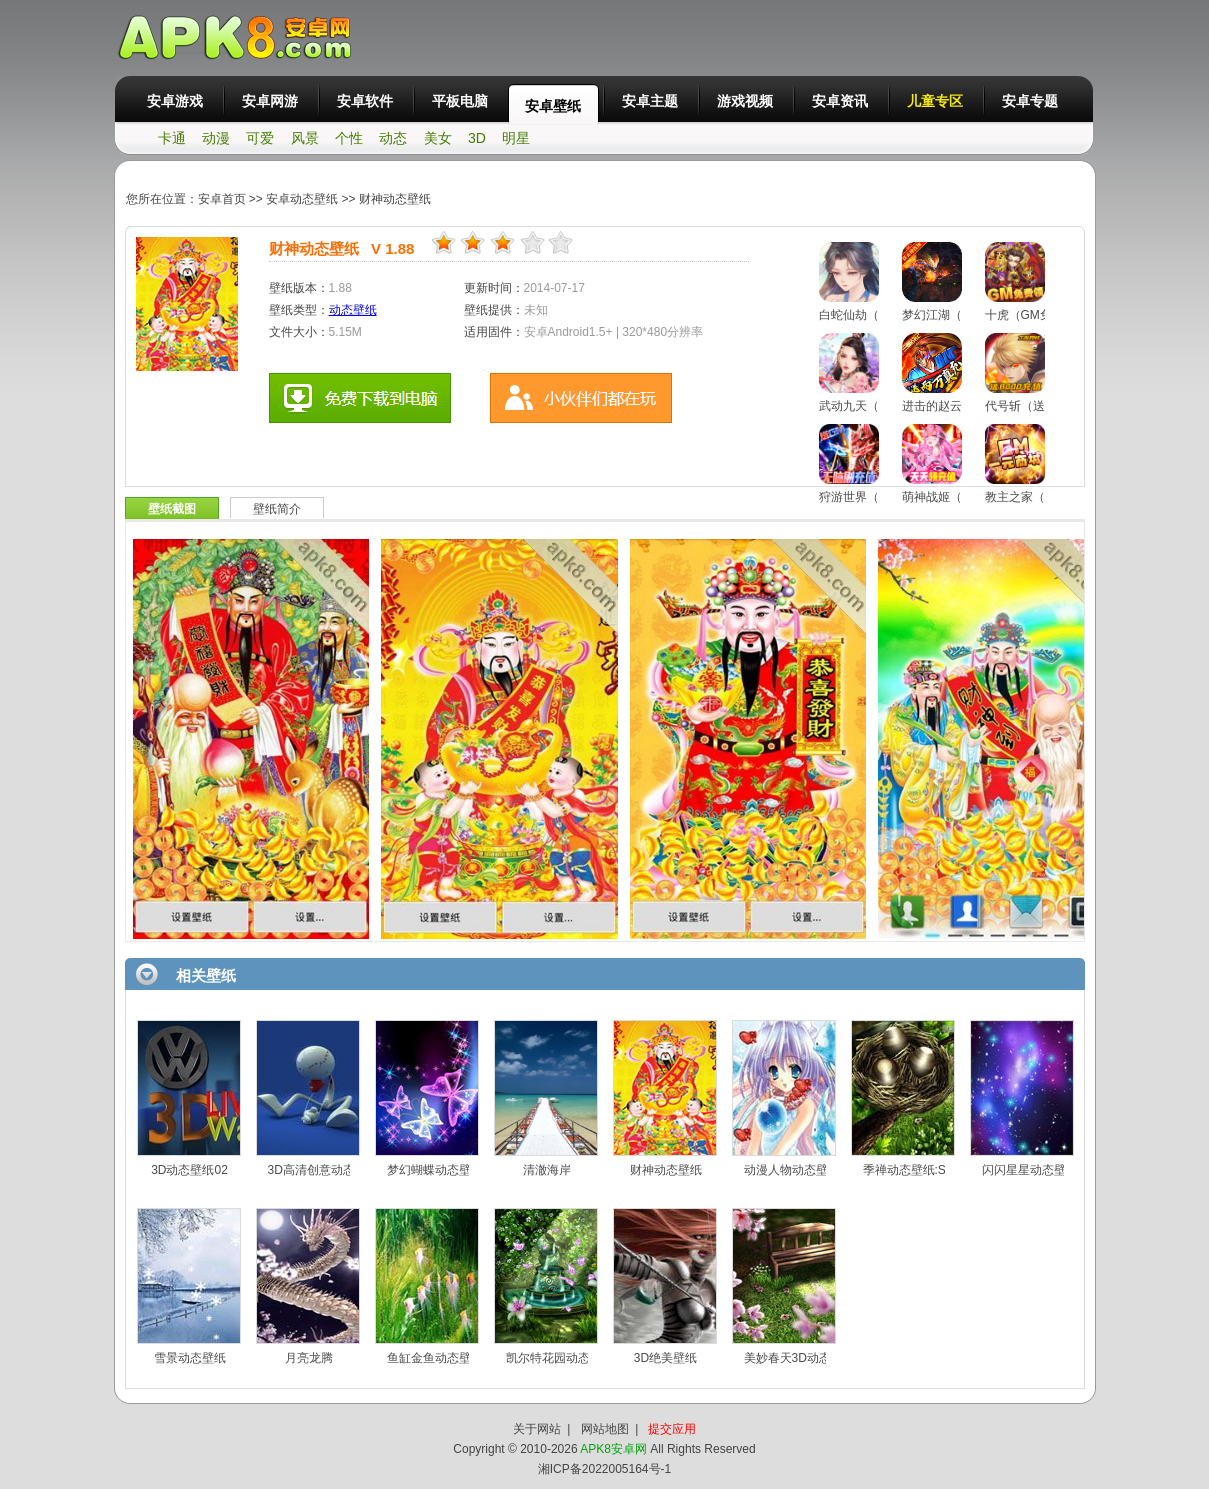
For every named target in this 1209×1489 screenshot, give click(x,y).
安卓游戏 (175, 101)
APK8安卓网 (613, 1449)
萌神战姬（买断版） (956, 497)
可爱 (260, 138)
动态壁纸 (353, 310)
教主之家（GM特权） (1042, 497)
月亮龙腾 (309, 1358)
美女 (438, 138)
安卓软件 (365, 101)
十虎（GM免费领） (1036, 315)
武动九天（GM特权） (876, 406)
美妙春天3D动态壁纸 (799, 1358)
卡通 (172, 138)
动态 (393, 138)
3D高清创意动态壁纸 (323, 1170)
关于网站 (537, 1429)
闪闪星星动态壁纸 (1030, 1170)
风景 (305, 138)
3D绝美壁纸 (665, 1358)
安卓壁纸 (553, 106)
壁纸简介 (277, 509)
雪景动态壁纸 (190, 1358)
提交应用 (672, 1429)
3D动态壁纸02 (189, 1170)
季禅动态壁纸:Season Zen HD (943, 1170)
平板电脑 (460, 101)
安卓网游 (270, 101)
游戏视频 (745, 101)
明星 (516, 138)
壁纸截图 (172, 509)
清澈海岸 (547, 1170)
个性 (349, 138)
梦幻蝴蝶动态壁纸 (435, 1170)
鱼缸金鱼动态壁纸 (435, 1358)
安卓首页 (222, 199)
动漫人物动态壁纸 (792, 1170)
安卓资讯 (840, 101)
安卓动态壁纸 (303, 199)
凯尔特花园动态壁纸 (560, 1358)
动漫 (216, 138)
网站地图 (605, 1429)
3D (477, 138)
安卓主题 (650, 101)
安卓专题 (1030, 101)
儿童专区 (935, 101)
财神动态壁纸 (395, 199)
